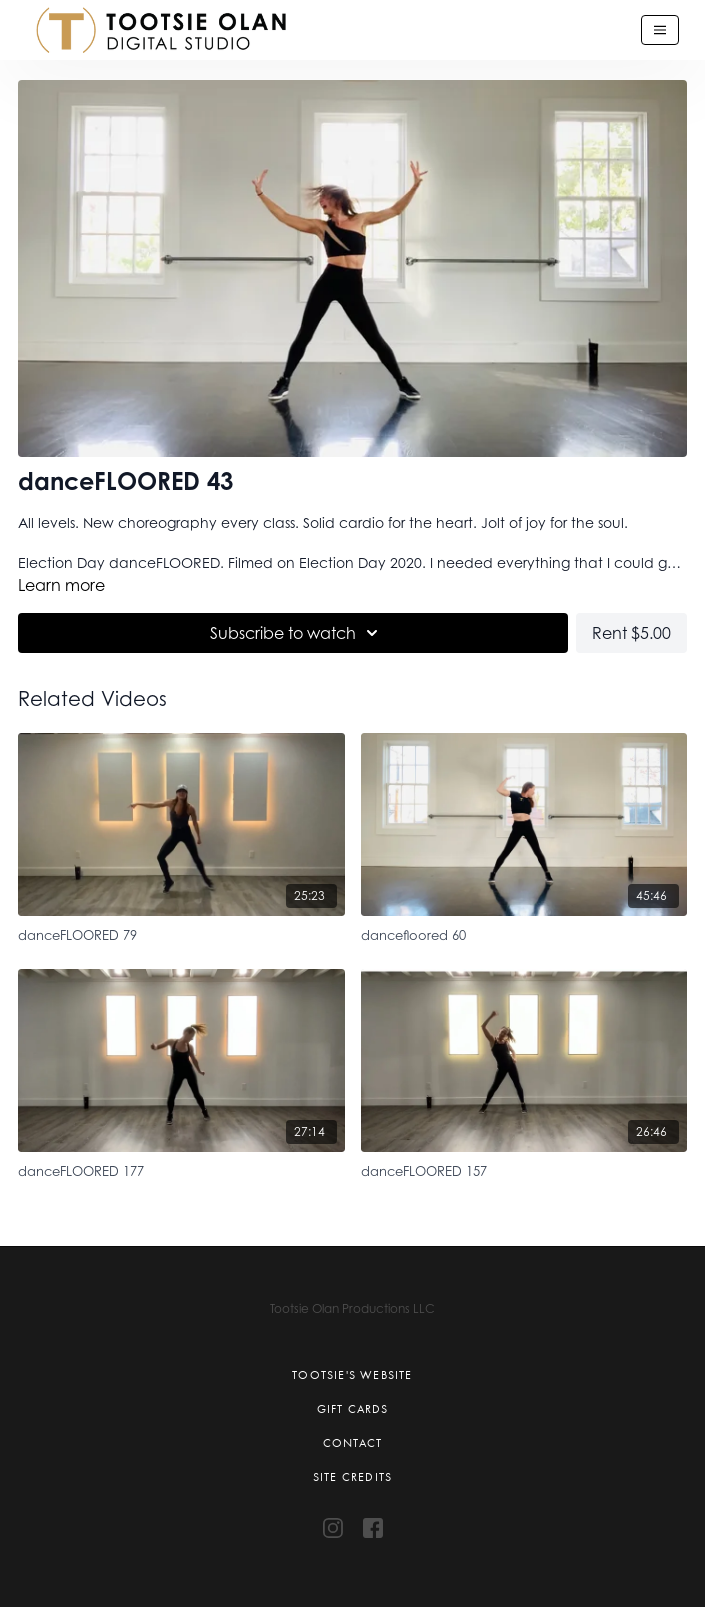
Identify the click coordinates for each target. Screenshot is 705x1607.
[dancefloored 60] (524, 932)
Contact (352, 1443)
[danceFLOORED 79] (181, 932)
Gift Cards (353, 1409)
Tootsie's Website (352, 1375)
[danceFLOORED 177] (181, 1168)
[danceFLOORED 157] (524, 1168)
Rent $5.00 (631, 633)
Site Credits (352, 1477)
